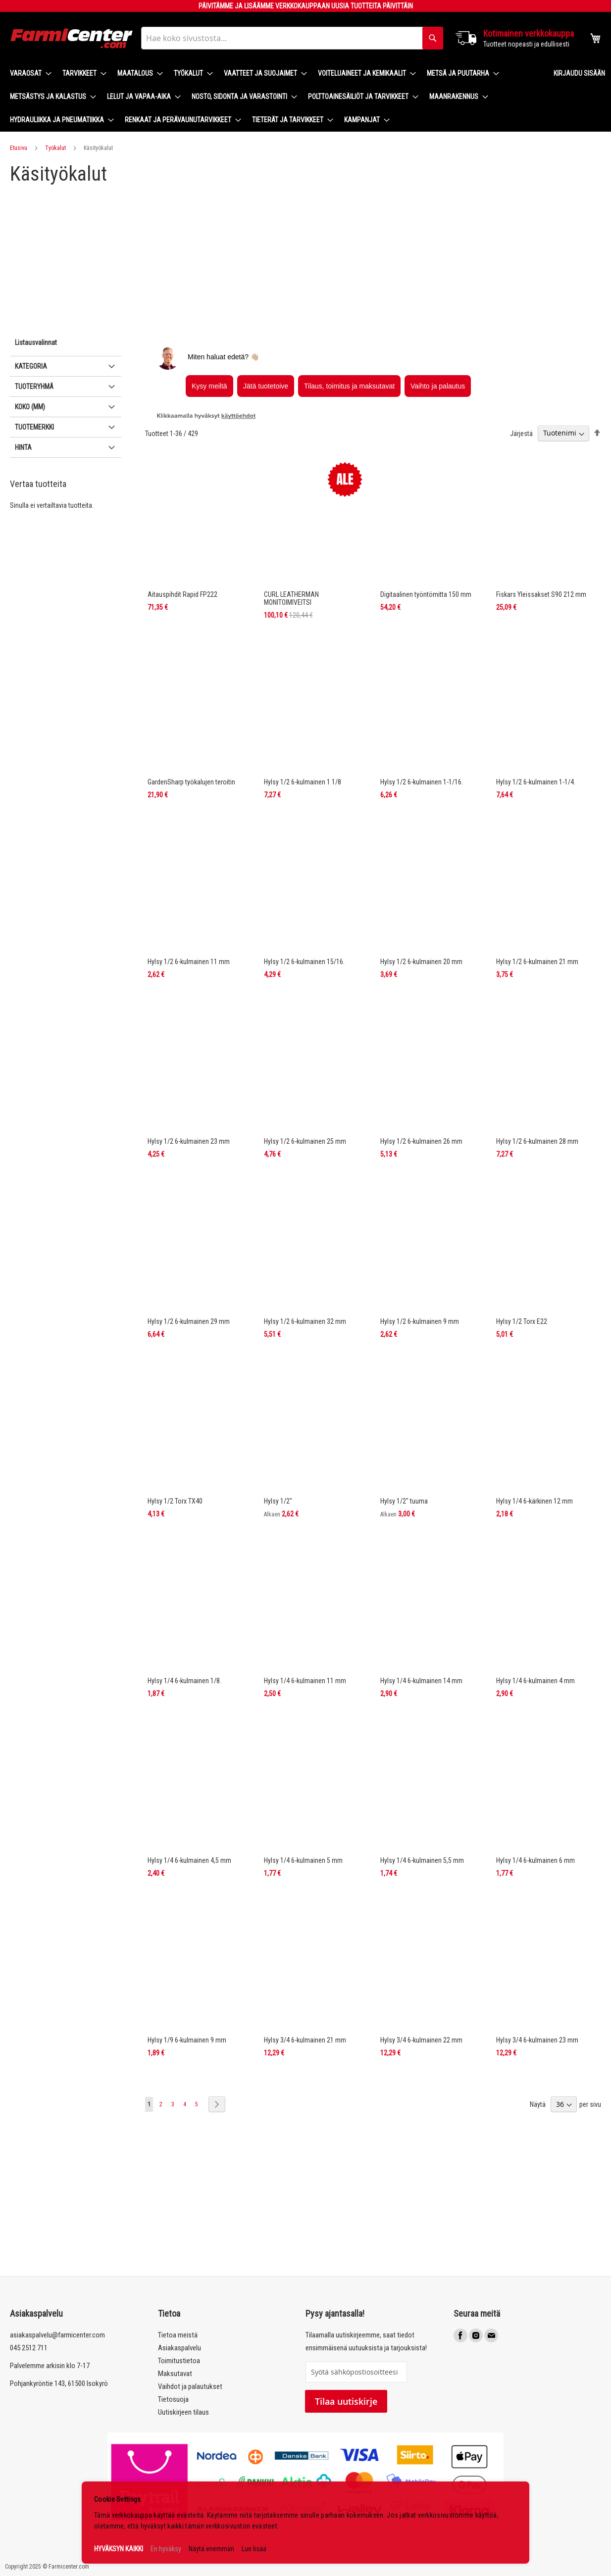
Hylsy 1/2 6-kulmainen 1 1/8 (302, 782)
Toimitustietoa (179, 2360)
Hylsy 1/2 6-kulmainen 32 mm (305, 1321)
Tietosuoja (173, 2399)
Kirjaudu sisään (579, 73)
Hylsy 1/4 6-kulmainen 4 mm (535, 1681)
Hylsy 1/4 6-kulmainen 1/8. (184, 1681)
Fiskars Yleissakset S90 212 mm (541, 594)
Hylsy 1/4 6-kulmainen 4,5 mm (189, 1860)
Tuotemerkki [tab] (34, 427)
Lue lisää (254, 2549)
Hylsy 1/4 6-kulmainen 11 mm (305, 1681)
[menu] (274, 97)
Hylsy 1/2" (278, 1501)
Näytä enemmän (211, 2549)
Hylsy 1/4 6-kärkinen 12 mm (534, 1501)
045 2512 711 (29, 2347)
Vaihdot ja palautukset (190, 2386)
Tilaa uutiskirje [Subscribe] (346, 2401)
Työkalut (55, 148)
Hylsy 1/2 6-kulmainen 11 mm (189, 962)
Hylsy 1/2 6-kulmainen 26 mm (421, 1141)
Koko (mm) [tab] (30, 407)
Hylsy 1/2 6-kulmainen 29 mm (189, 1321)
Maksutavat (175, 2373)
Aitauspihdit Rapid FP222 (182, 594)
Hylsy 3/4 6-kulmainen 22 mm (421, 2040)
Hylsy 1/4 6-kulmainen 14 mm (421, 1681)
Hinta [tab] (23, 447)
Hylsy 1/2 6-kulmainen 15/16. (304, 962)
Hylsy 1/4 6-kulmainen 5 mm (303, 1860)
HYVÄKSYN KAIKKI (118, 2549)
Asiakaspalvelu (179, 2347)
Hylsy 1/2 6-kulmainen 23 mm (189, 1141)
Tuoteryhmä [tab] (34, 386)
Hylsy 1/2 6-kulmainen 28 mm (537, 1141)
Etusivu (18, 148)
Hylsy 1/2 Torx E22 (521, 1321)
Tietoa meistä (178, 2335)
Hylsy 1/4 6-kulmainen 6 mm (535, 1860)
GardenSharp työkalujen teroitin (191, 782)
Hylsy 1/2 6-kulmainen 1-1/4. (535, 782)
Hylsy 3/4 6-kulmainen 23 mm (537, 2040)
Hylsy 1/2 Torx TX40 (175, 1501)
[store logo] (72, 38)
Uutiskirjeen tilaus (183, 2412)
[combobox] (292, 38)
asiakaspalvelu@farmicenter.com (57, 2335)
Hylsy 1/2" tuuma (404, 1501)
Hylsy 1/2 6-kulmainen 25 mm (305, 1141)
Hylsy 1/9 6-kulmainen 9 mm (187, 2040)
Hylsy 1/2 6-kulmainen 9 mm (419, 1321)
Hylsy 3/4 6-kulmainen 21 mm (305, 2040)
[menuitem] (27, 73)
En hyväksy (166, 2549)
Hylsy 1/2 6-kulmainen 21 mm (537, 962)
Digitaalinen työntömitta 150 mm (425, 594)
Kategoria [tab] (31, 366)
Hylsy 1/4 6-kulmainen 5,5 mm (422, 1860)
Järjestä (521, 433)
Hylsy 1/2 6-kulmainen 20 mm (421, 962)
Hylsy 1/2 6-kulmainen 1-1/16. (421, 782)
